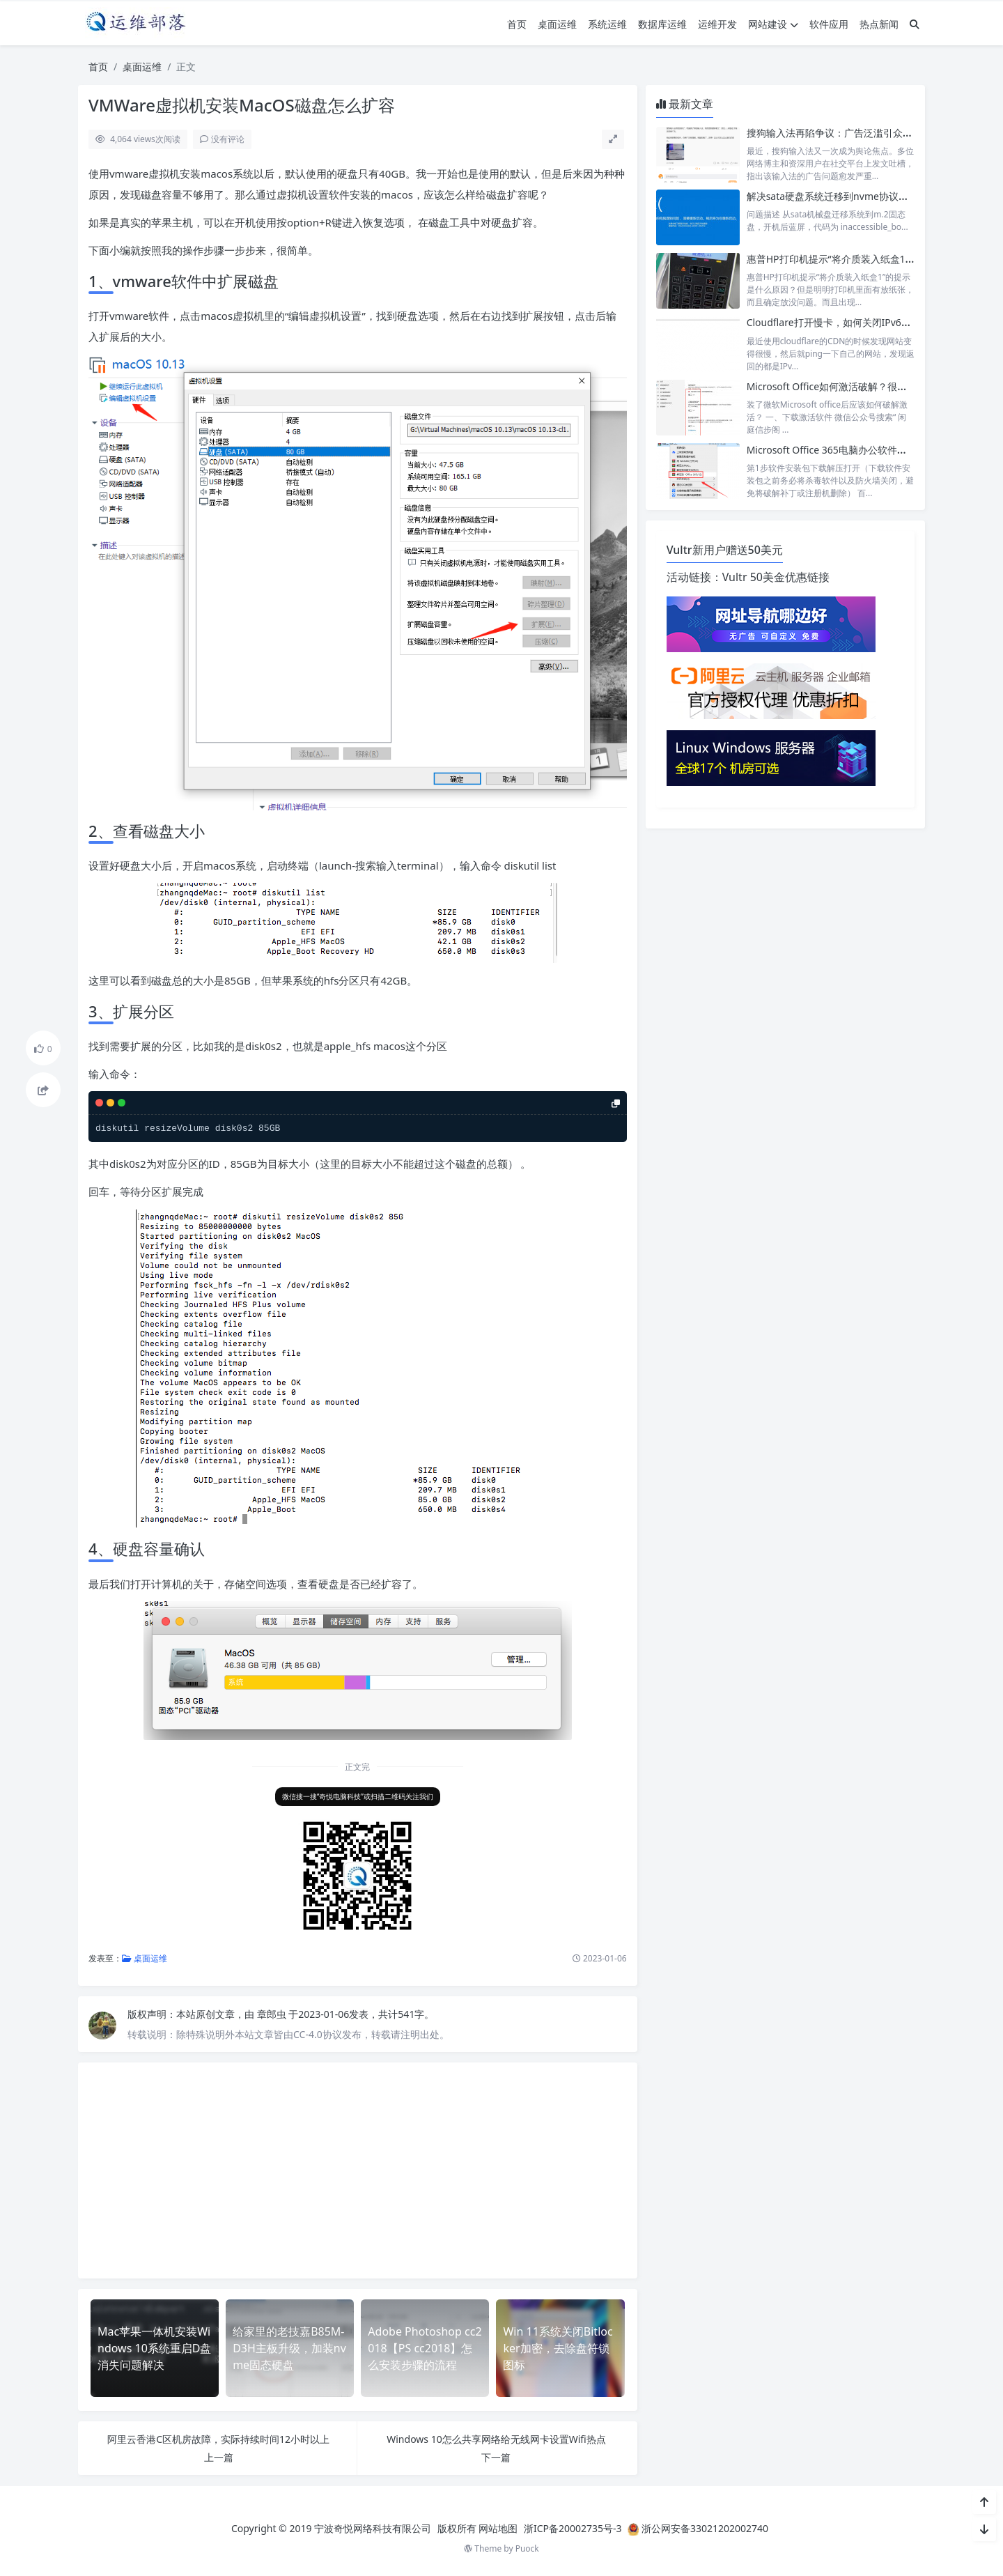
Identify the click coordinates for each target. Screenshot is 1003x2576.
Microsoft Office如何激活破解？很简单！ (836, 386)
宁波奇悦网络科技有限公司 (372, 2528)
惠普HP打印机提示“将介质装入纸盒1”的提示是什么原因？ (872, 258)
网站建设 (773, 24)
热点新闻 (879, 24)
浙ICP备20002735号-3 (573, 2528)
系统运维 (607, 24)
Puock (527, 2548)
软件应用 (828, 24)
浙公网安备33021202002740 (705, 2528)
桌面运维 (557, 24)
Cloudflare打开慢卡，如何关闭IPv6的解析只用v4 (854, 322)
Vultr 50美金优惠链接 (776, 577)
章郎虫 (273, 2014)
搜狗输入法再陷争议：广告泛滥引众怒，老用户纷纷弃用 (868, 132)
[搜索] (914, 24)
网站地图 (498, 2528)
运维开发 (717, 24)
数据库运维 (662, 24)
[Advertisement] (357, 2170)
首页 (517, 24)
